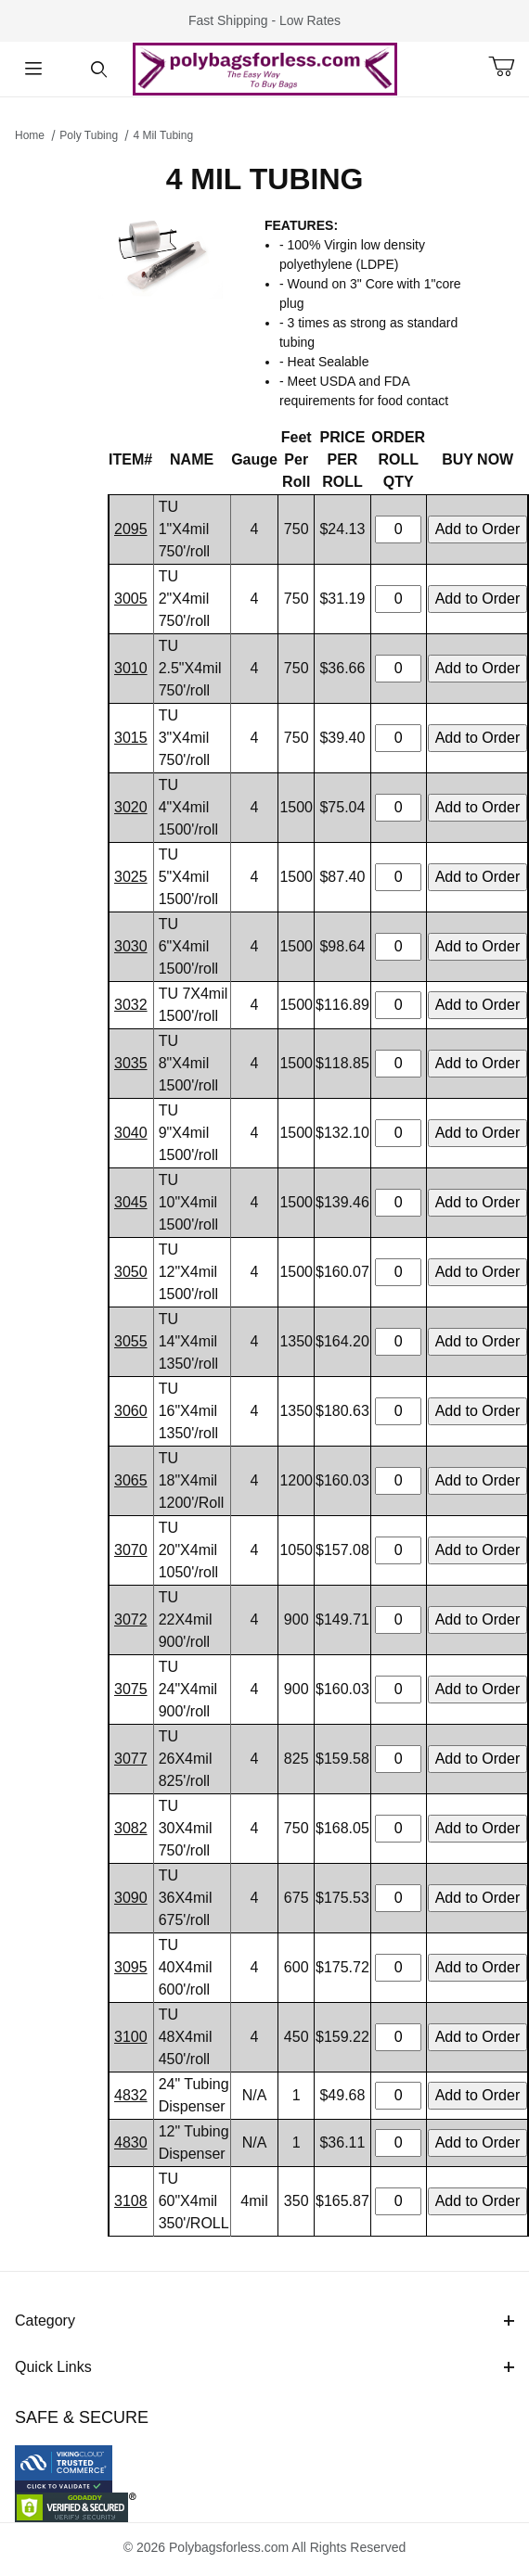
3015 (131, 738)
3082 (131, 1828)
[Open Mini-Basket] (508, 67)
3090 (131, 1898)
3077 (131, 1758)
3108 (131, 2201)
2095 (131, 529)
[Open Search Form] (99, 69)
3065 (131, 1480)
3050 (131, 1272)
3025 (131, 877)
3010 (131, 668)
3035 (131, 1063)
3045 (131, 1202)
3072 (131, 1619)
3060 (131, 1411)
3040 (131, 1133)
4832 (131, 2095)
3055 (131, 1341)
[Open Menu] (33, 69)
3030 (131, 946)
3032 (131, 1005)
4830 (131, 2142)
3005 (131, 598)
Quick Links (264, 2367)
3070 (131, 1550)
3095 (131, 1967)
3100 (131, 2037)
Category (264, 2320)
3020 (131, 807)
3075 (131, 1689)
